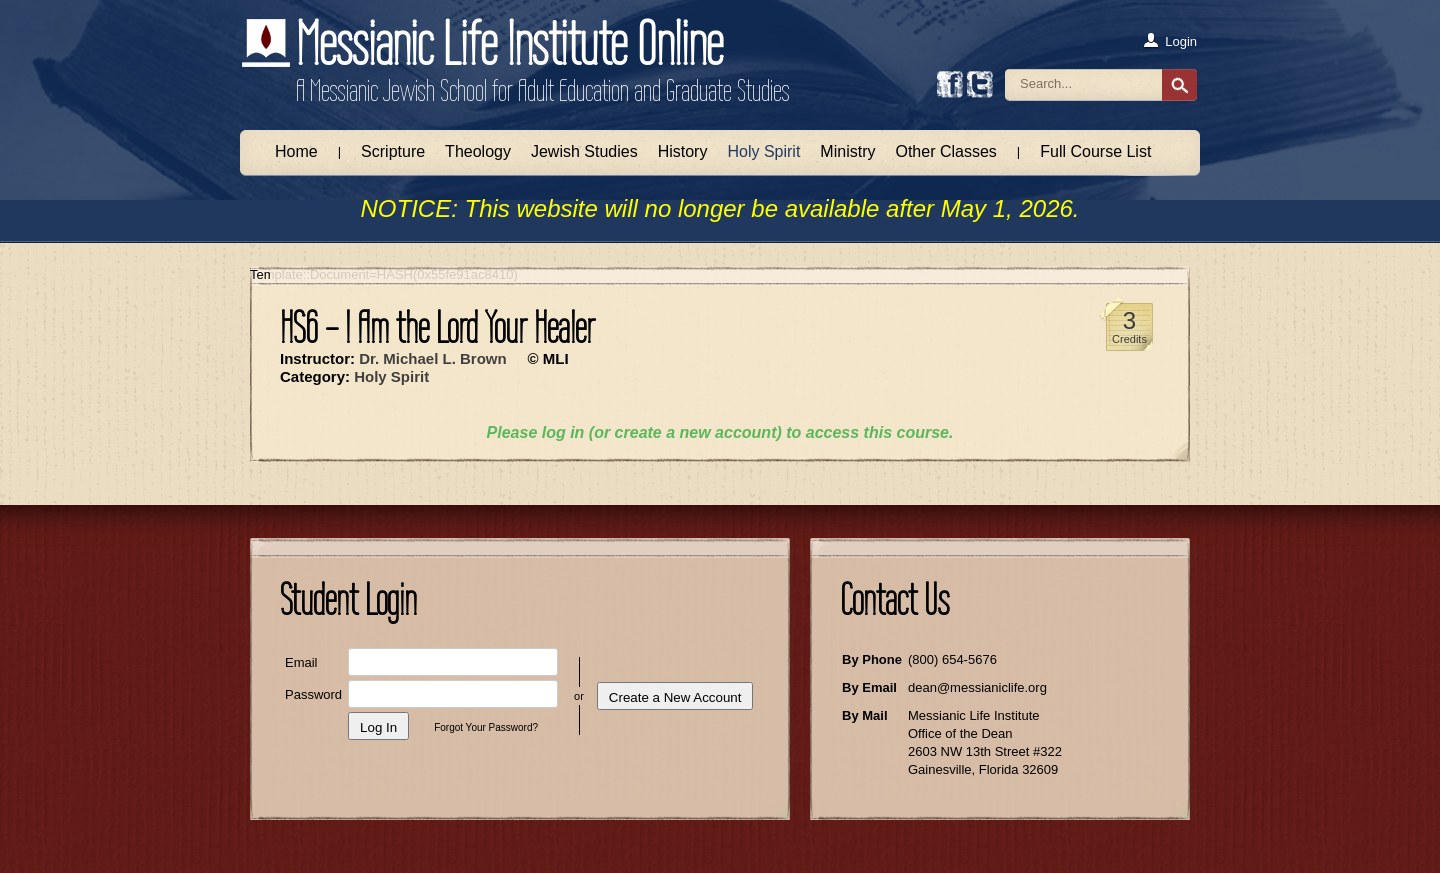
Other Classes (945, 151)
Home (296, 151)
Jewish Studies (584, 151)
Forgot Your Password (483, 727)
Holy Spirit (763, 151)
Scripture (393, 151)
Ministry (847, 151)
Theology (478, 151)
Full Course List (1095, 151)
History (683, 151)
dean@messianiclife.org (977, 687)
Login (1169, 41)
